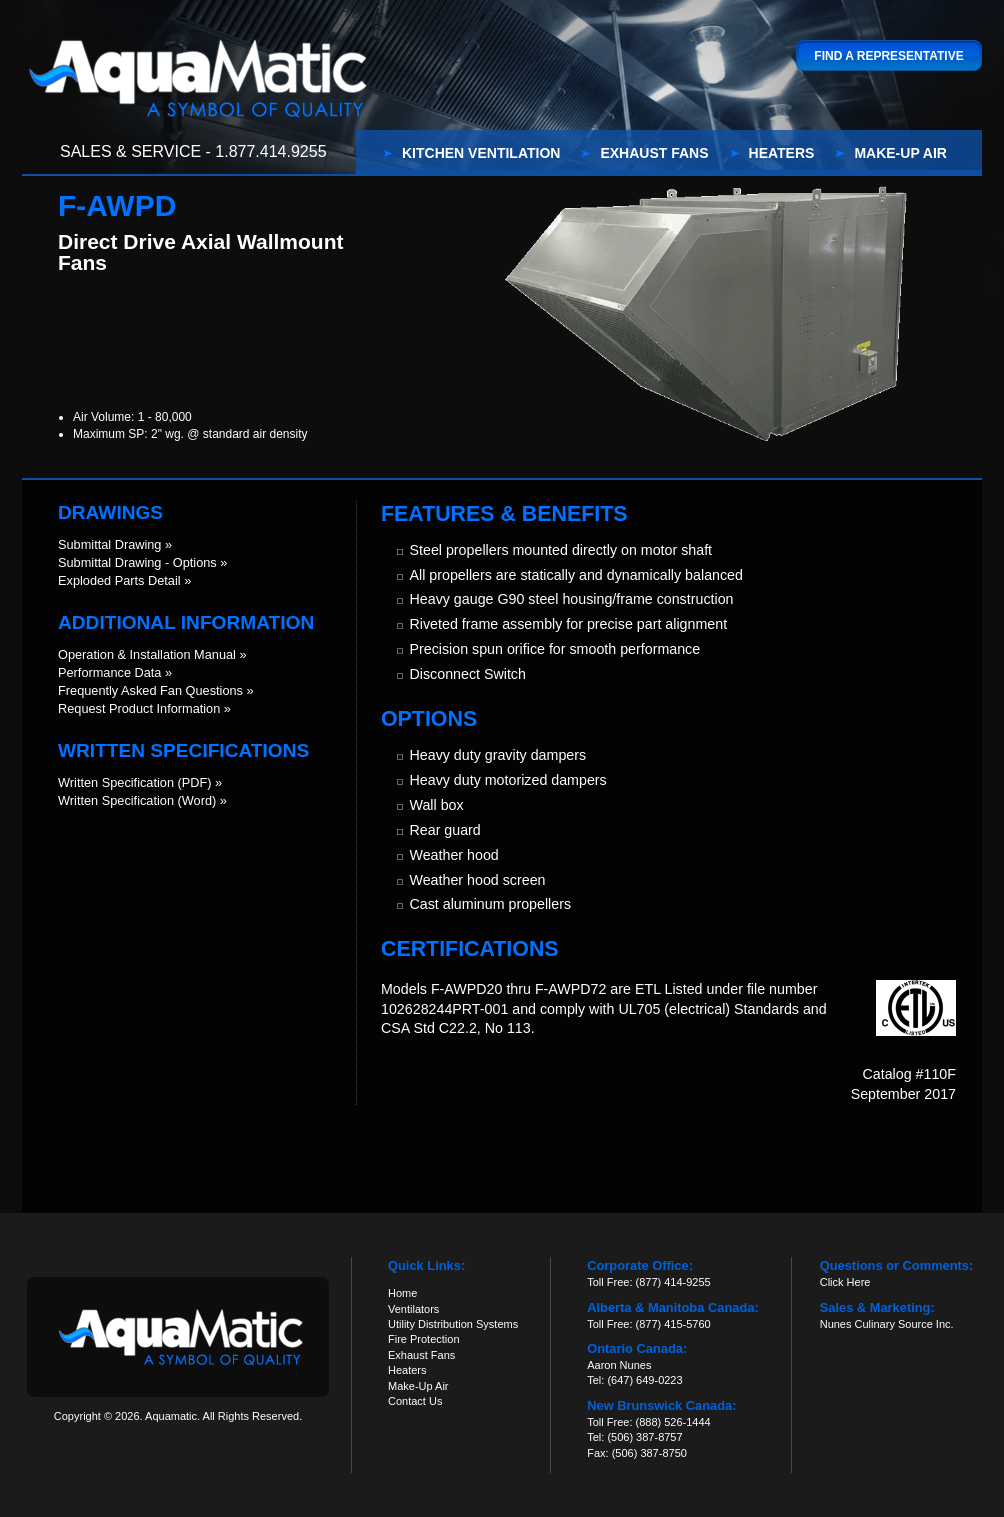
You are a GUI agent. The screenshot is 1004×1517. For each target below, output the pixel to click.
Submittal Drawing (109, 544)
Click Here (845, 1282)
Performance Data (109, 672)
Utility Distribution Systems (453, 1324)
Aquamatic (198, 78)
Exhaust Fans (654, 153)
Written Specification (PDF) (135, 782)
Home (402, 1293)
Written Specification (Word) (137, 800)
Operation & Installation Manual (147, 654)
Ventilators (413, 1309)
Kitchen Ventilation (481, 153)
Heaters (782, 153)
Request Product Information (139, 708)
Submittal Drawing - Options (137, 562)
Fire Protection (424, 1339)
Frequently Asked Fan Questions (150, 690)
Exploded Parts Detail (119, 580)
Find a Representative (888, 56)
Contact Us (415, 1401)
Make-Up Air (900, 153)
